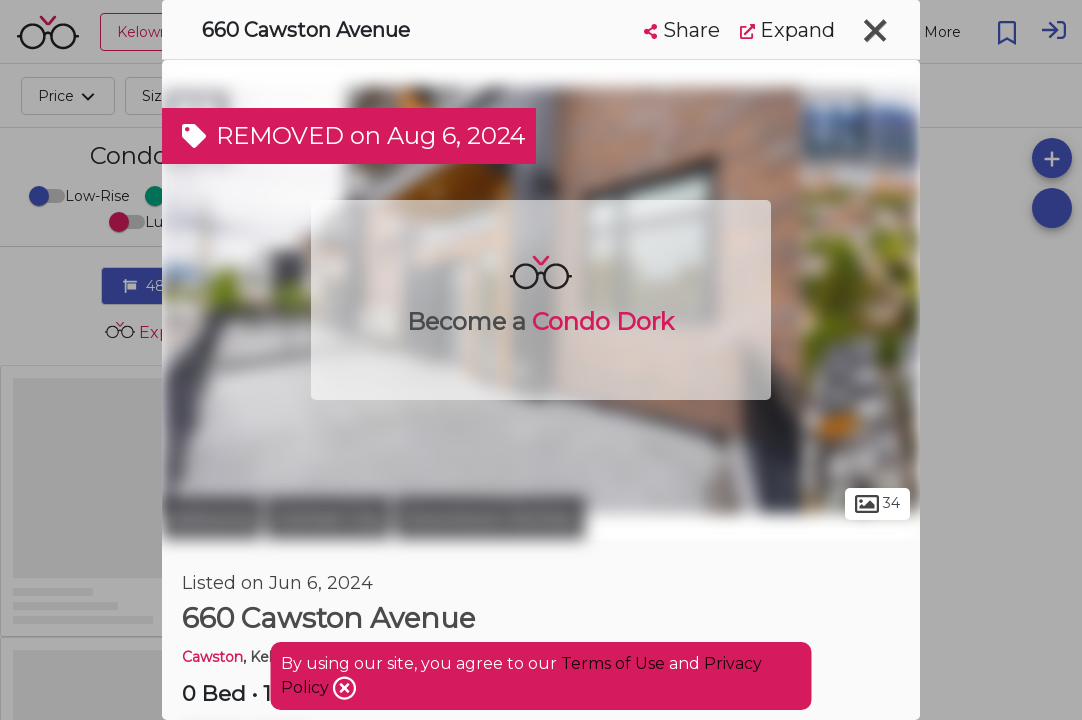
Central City (328, 518)
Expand (787, 30)
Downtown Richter (490, 518)
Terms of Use (613, 663)
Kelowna (211, 518)
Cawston (212, 657)
